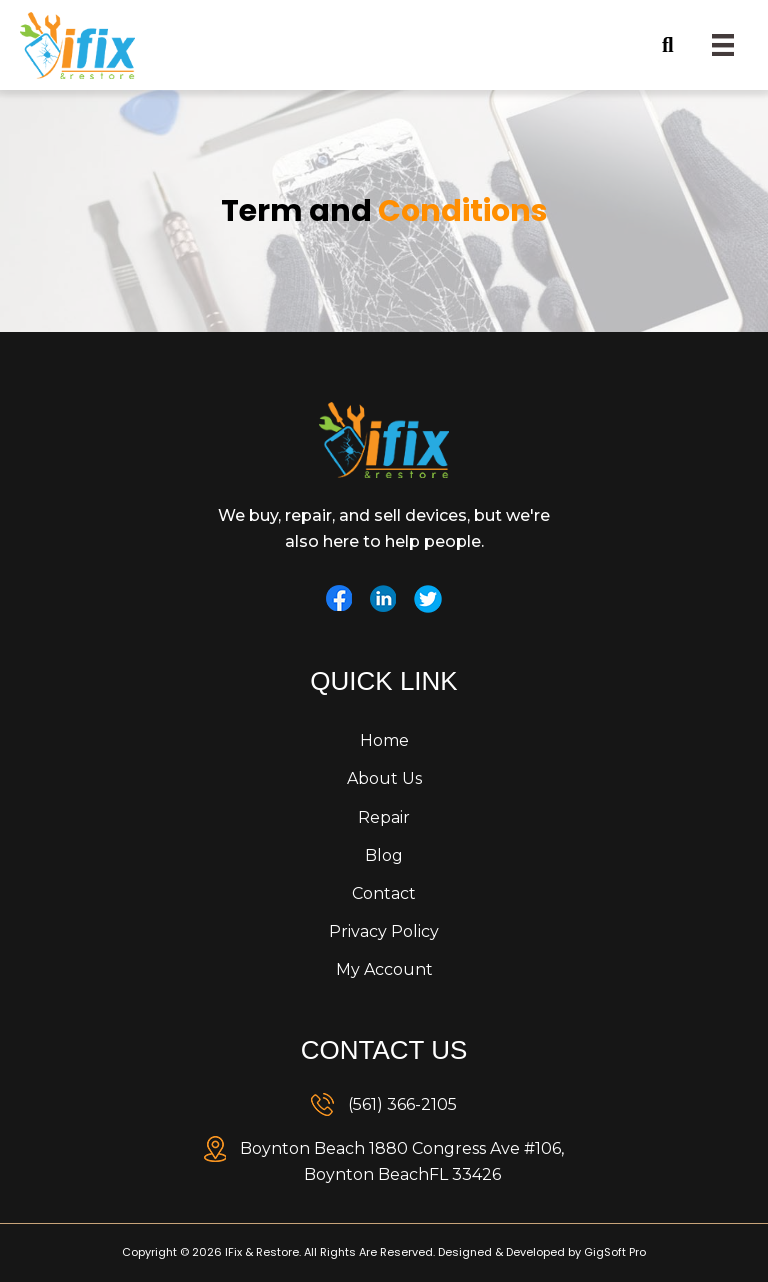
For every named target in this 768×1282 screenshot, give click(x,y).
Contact (384, 893)
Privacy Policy (384, 931)
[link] (384, 1104)
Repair (384, 817)
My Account (384, 969)
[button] (618, 45)
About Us (384, 778)
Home (384, 740)
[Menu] (723, 45)
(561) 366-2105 (402, 1104)
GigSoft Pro (615, 1252)
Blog (384, 855)
